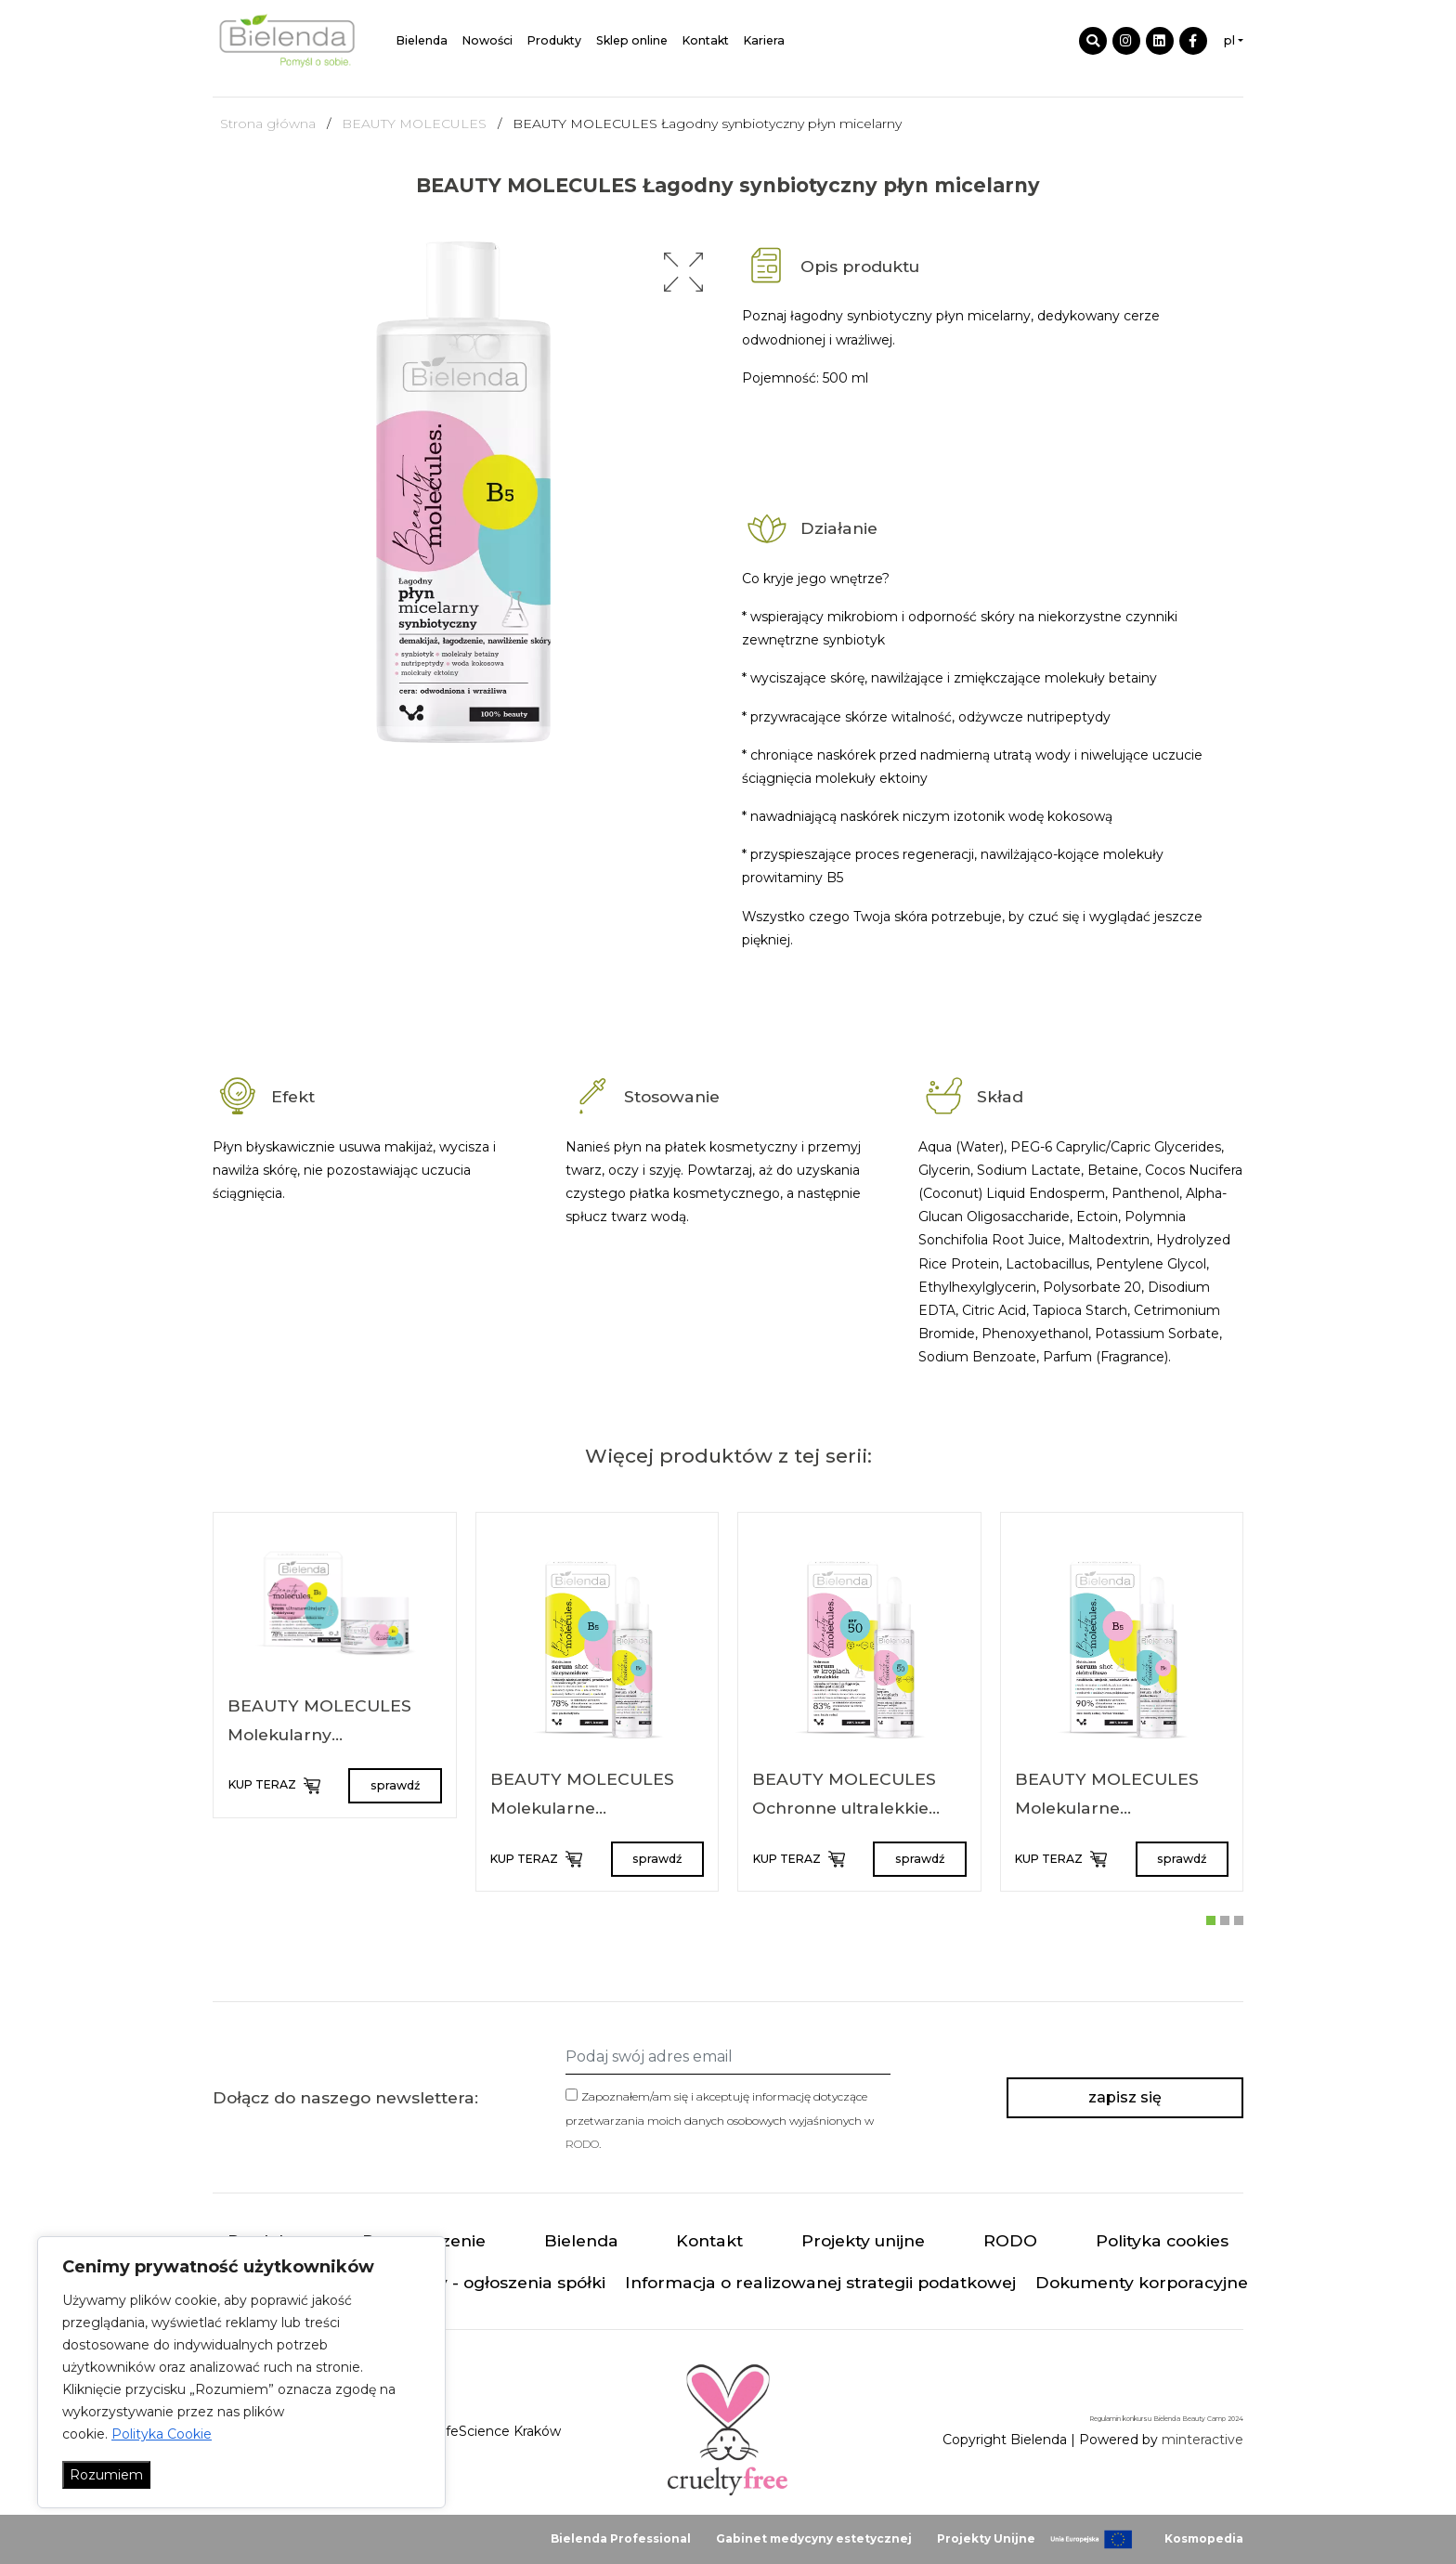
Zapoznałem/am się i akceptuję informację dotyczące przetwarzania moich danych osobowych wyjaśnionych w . (720, 2119)
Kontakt (705, 40)
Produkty (554, 40)
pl (1229, 40)
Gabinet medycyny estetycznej (814, 2538)
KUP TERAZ (274, 1785)
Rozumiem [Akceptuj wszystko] (106, 2474)
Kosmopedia (1203, 2538)
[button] (683, 272)
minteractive (1202, 2439)
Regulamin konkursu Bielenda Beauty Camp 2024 (1166, 2418)
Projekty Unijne (986, 2538)
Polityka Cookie (161, 2434)
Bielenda (422, 40)
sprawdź (395, 1785)
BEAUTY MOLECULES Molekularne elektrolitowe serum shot (1119, 1808)
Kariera (764, 40)
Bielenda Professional (621, 2538)
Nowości (487, 40)
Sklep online (632, 40)
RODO (582, 2144)
